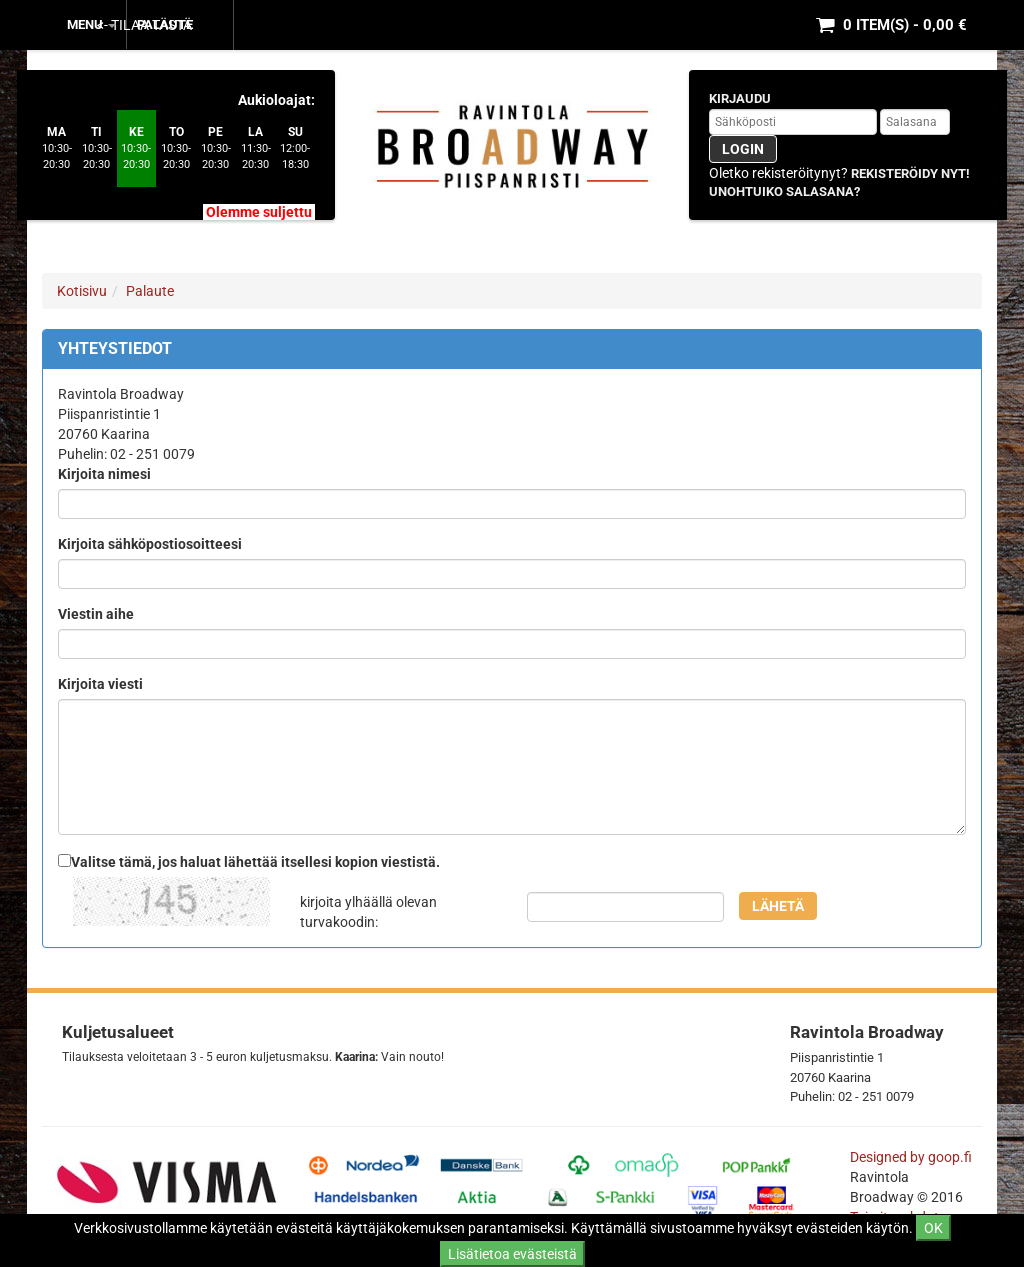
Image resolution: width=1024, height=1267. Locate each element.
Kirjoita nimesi (104, 474)
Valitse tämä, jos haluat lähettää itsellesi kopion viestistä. (255, 862)
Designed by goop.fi (911, 1157)
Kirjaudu (740, 98)
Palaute (165, 24)
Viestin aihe (96, 614)
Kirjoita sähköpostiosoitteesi (150, 544)
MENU (91, 24)
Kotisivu (82, 291)
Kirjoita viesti (100, 684)
